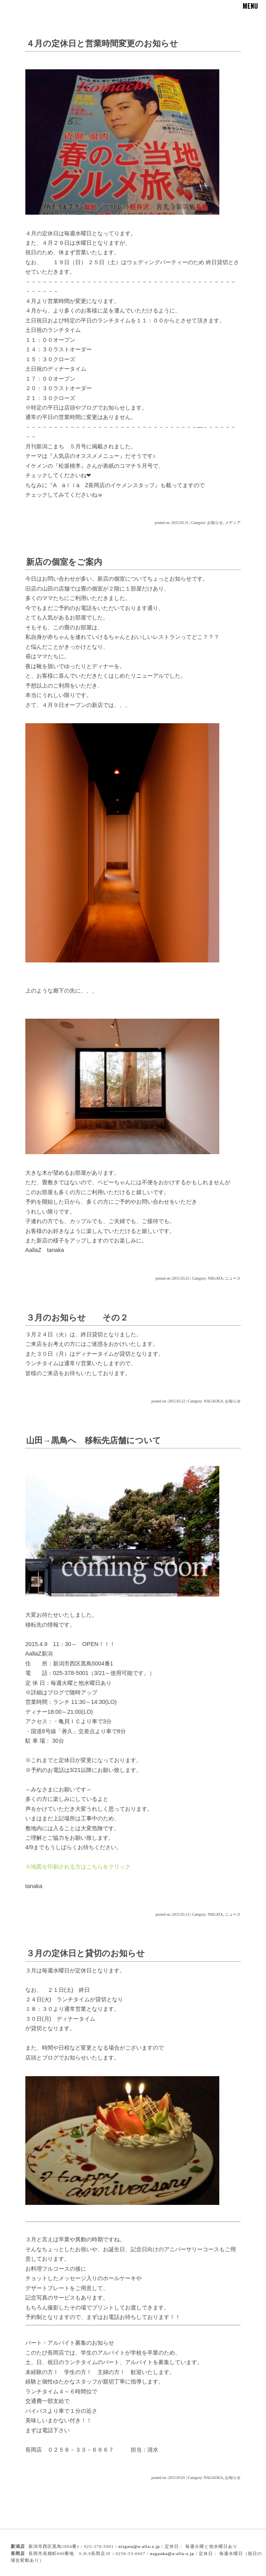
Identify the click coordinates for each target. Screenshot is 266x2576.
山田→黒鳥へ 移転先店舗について (93, 1440)
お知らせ (215, 522)
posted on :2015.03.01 (168, 2477)
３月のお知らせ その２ (77, 1317)
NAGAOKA (213, 1401)
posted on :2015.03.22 (168, 1401)
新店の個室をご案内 (64, 561)
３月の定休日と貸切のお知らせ (85, 1953)
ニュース (233, 1278)
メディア (233, 522)
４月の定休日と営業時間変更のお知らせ (102, 43)
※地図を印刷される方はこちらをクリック (78, 1866)
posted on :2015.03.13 (172, 1914)
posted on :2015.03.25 (172, 1278)
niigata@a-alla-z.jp (139, 2546)
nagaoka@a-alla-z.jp (172, 2553)
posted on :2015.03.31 (171, 522)
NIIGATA (215, 1278)
